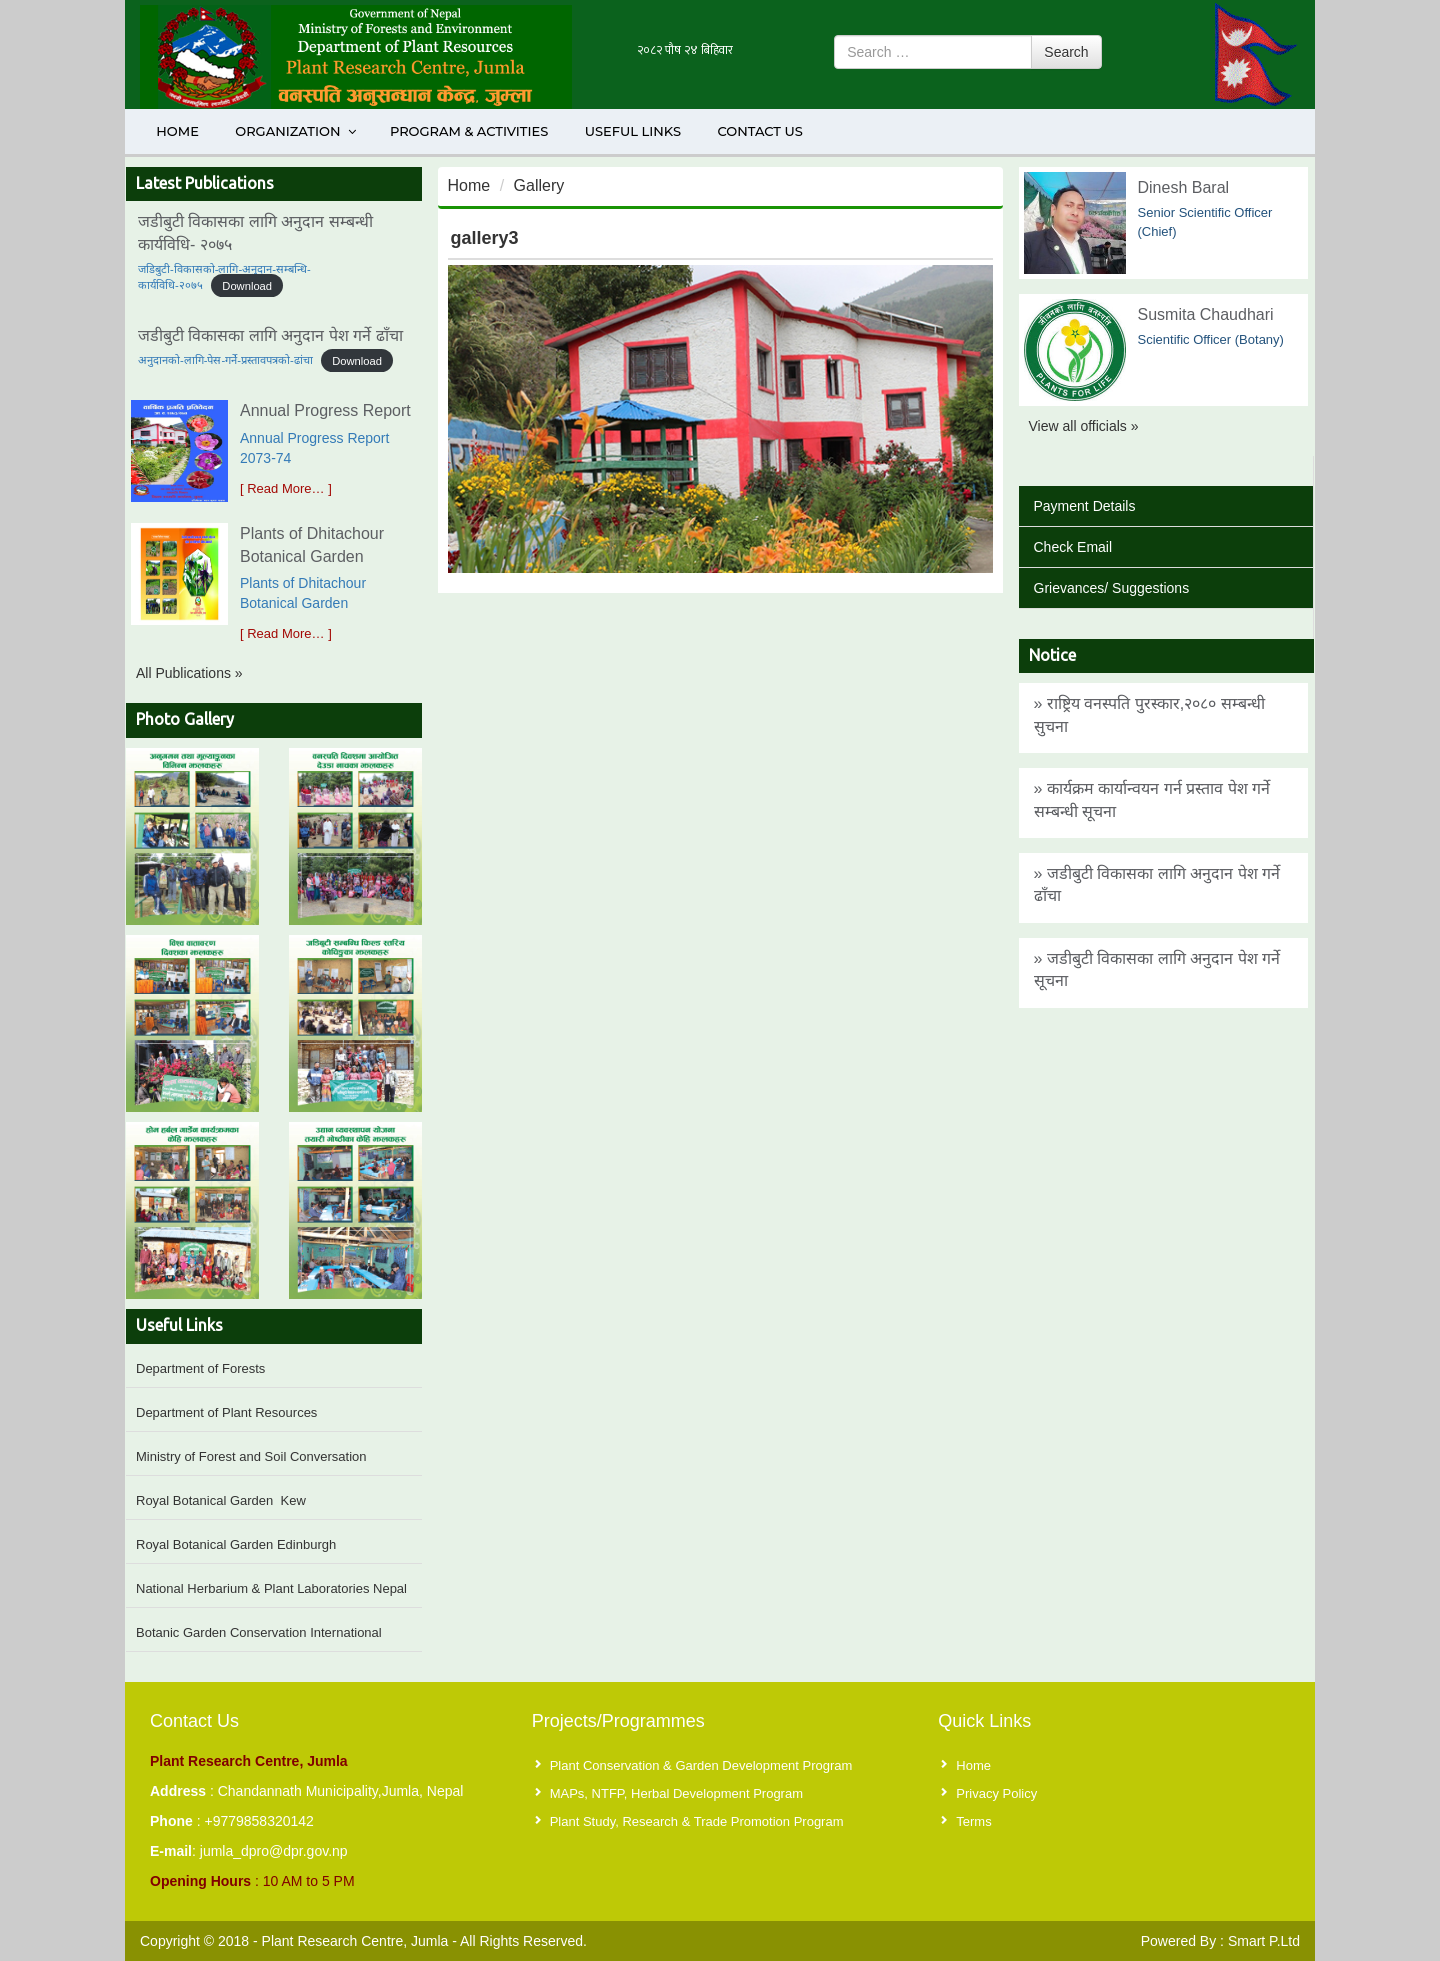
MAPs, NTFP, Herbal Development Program (676, 1793)
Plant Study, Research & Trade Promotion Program (697, 1821)
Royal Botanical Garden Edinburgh (236, 1544)
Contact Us (759, 131)
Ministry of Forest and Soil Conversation (251, 1456)
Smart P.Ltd (1264, 1941)
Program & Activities (469, 131)
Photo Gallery (185, 719)
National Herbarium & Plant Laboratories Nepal (271, 1588)
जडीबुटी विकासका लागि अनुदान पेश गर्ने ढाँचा (270, 335)
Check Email (1073, 547)
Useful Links (633, 131)
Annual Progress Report (325, 410)
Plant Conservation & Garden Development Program (701, 1765)
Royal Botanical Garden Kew (221, 1500)
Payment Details (1085, 506)
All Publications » (189, 673)
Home (177, 131)
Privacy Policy (996, 1793)
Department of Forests (200, 1368)
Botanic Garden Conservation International (259, 1632)
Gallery (539, 185)
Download (247, 285)
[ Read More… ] (286, 488)
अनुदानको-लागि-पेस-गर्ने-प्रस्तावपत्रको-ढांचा (225, 360)
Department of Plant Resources (226, 1412)
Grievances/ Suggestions (1112, 588)
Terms (973, 1821)
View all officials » (1084, 426)
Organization (296, 131)
